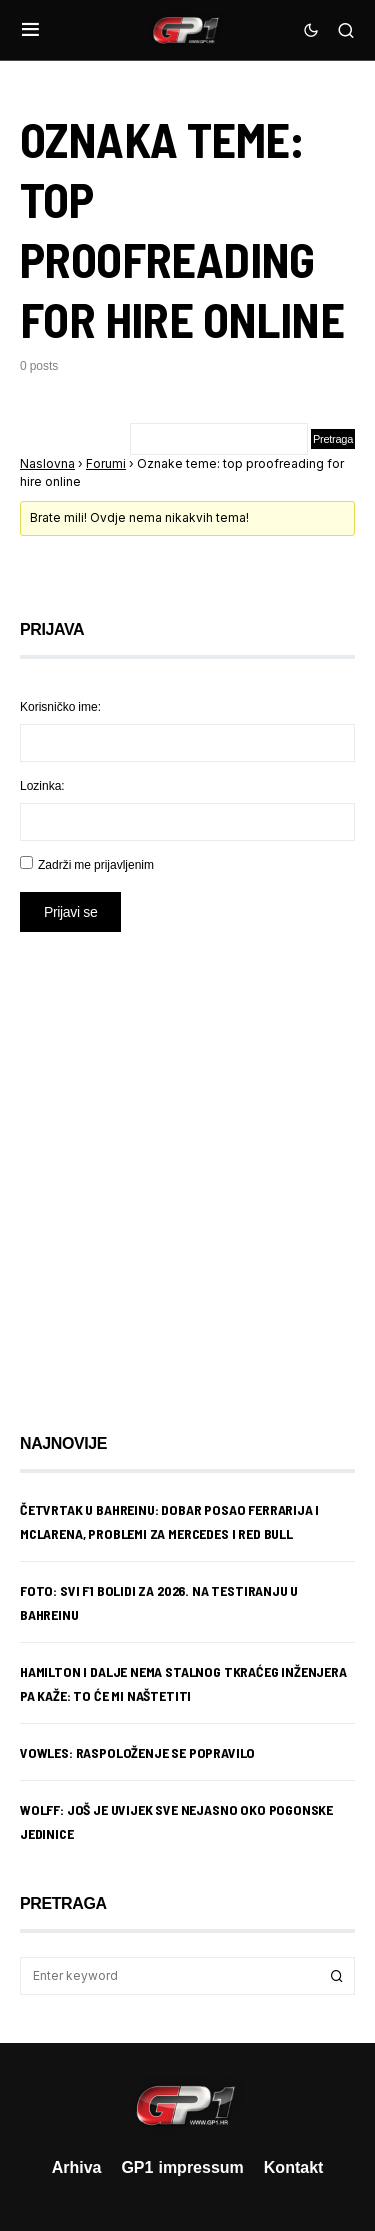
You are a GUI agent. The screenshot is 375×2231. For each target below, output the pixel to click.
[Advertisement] (187, 1167)
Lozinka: (42, 785)
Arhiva (77, 2167)
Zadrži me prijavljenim (96, 864)
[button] (30, 30)
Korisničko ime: (60, 706)
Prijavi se (70, 911)
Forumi (106, 463)
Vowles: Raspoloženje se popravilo (137, 1752)
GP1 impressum (182, 2167)
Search (337, 1976)
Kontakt (294, 2167)
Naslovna (47, 463)
